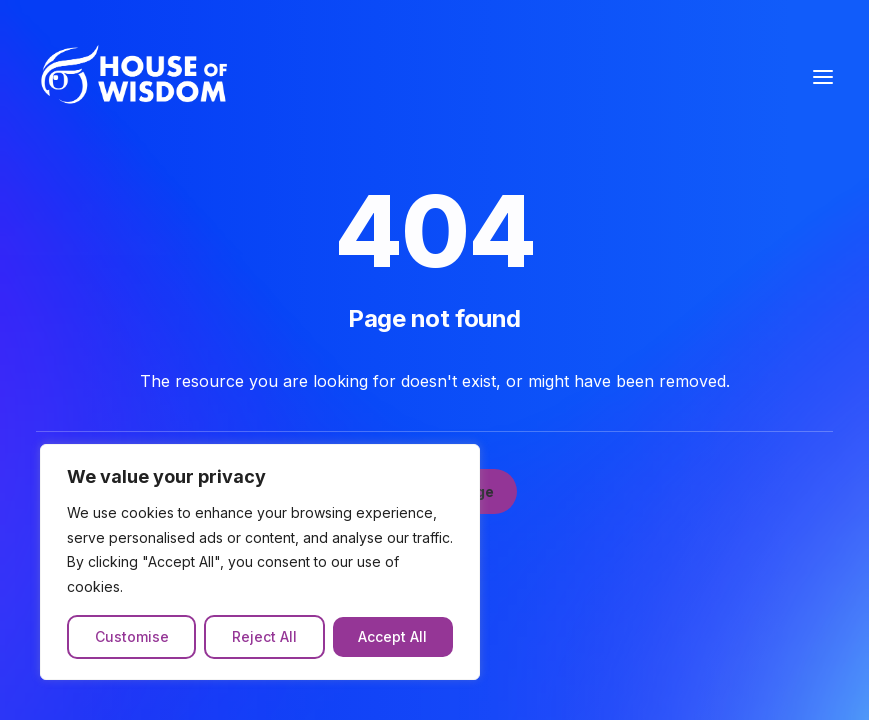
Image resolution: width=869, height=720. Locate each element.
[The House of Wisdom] (143, 77)
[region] (260, 562)
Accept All (392, 636)
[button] (823, 77)
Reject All (264, 636)
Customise (132, 636)
